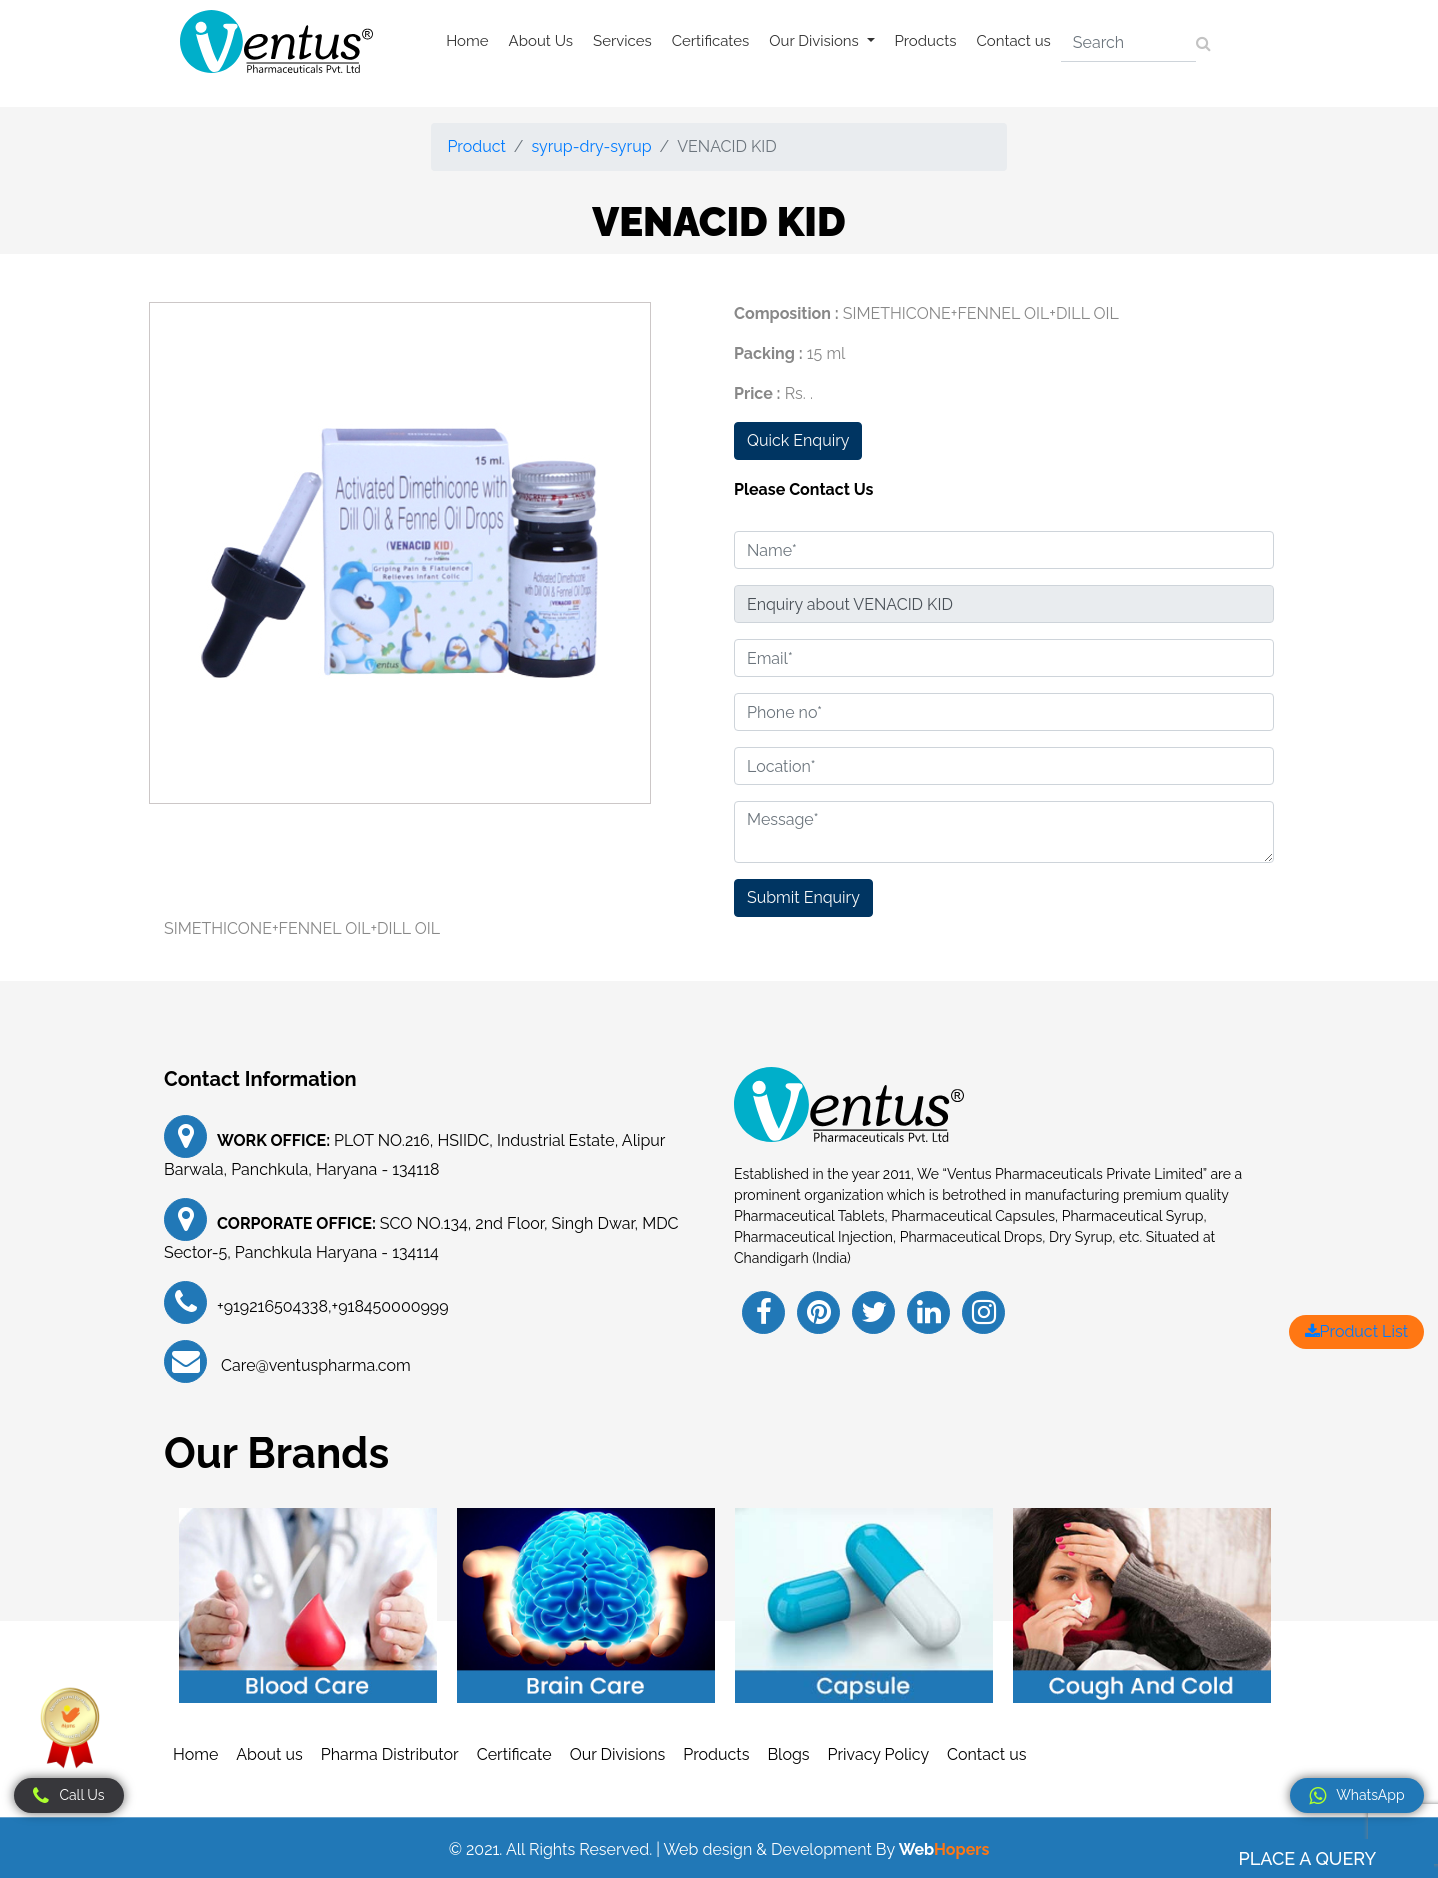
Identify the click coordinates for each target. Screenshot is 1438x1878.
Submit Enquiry (803, 897)
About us (269, 1754)
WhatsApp (1356, 1796)
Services (622, 41)
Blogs (788, 1754)
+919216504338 (272, 1306)
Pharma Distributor (390, 1754)
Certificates (711, 41)
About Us (541, 41)
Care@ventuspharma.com (314, 1365)
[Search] (1128, 43)
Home (467, 41)
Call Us (68, 1796)
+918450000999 (390, 1306)
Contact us (1014, 41)
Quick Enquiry (798, 440)
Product (476, 146)
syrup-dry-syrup (592, 146)
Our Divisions (618, 1754)
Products (926, 41)
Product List (1356, 1331)
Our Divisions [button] (815, 41)
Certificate (514, 1754)
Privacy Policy (879, 1754)
